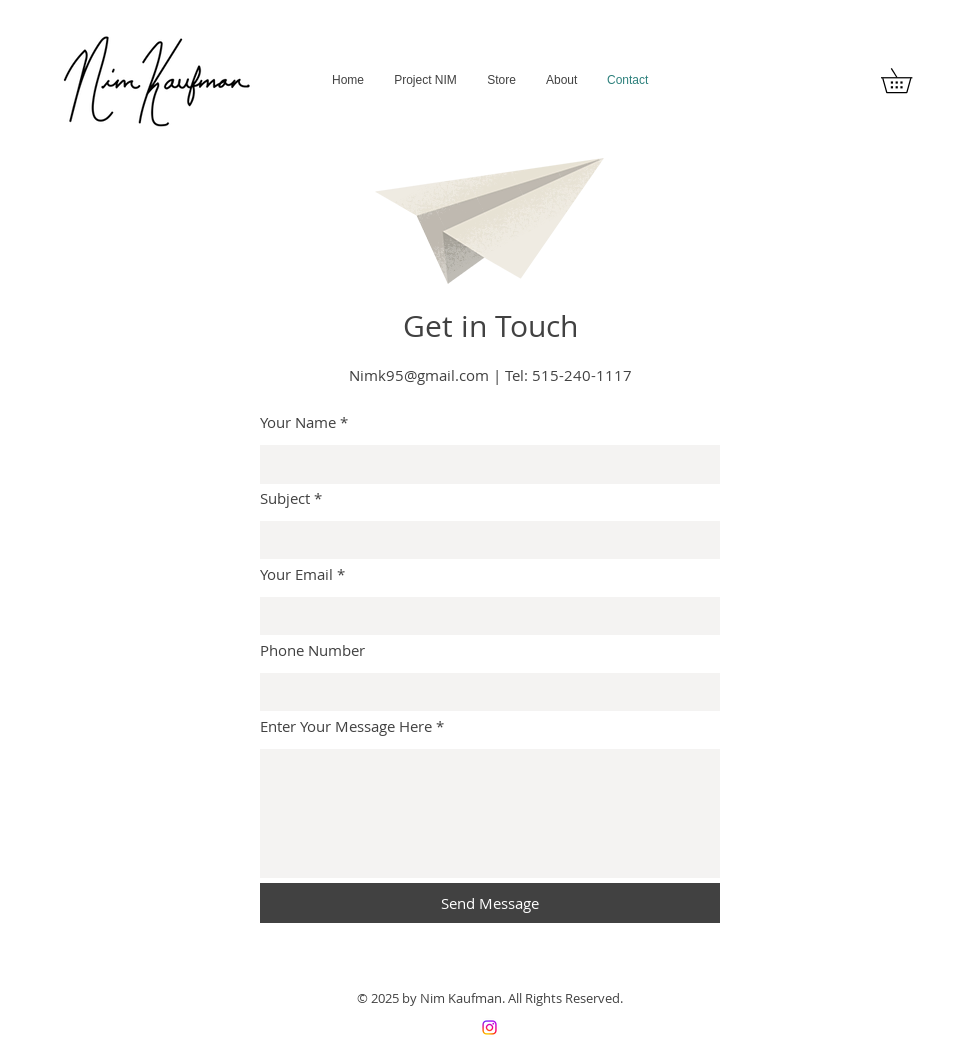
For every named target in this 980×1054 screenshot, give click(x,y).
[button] (908, 80)
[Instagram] (489, 1027)
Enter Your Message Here (346, 726)
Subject (285, 498)
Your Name (298, 422)
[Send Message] (490, 903)
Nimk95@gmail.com (419, 375)
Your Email (296, 574)
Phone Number (312, 650)
